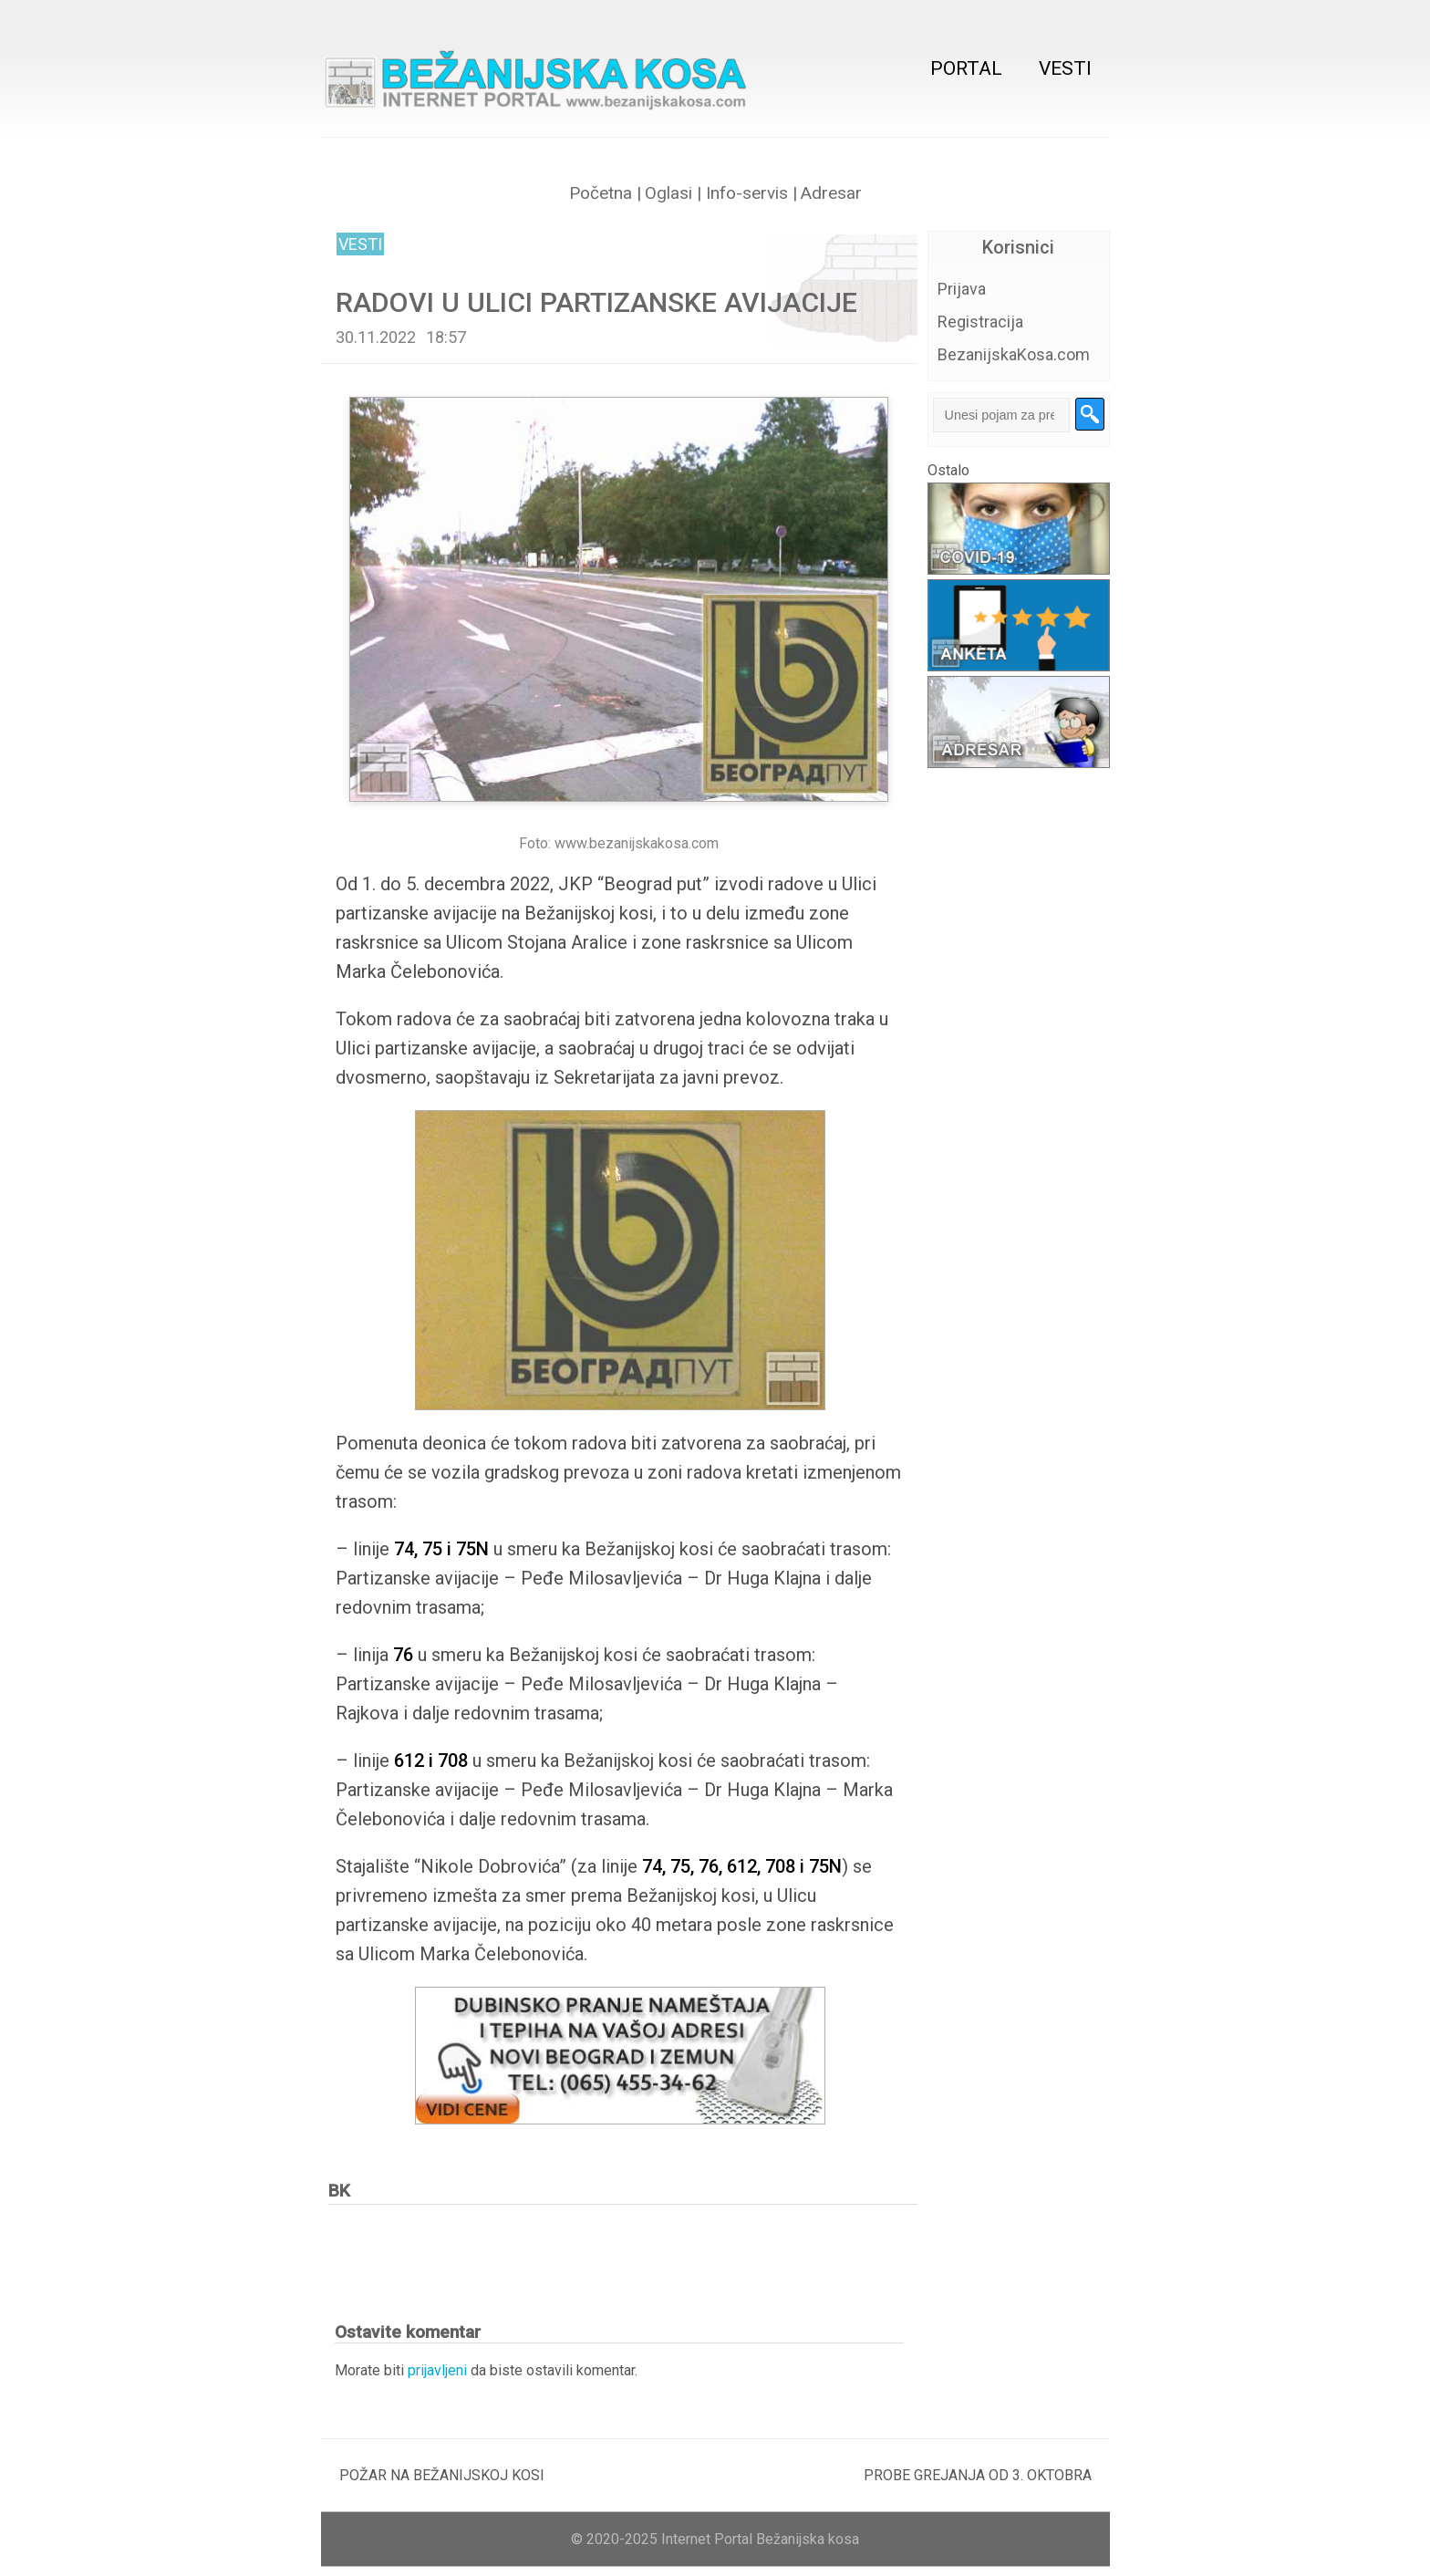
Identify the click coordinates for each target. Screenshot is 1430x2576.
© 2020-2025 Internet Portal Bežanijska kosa (715, 2539)
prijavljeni (437, 2370)
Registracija (980, 321)
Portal (966, 68)
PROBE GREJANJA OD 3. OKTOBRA (978, 2475)
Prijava (962, 288)
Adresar (831, 192)
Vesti (1065, 68)
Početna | (605, 192)
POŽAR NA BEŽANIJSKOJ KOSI (441, 2475)
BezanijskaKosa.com (1014, 354)
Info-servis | (749, 192)
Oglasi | (673, 192)
